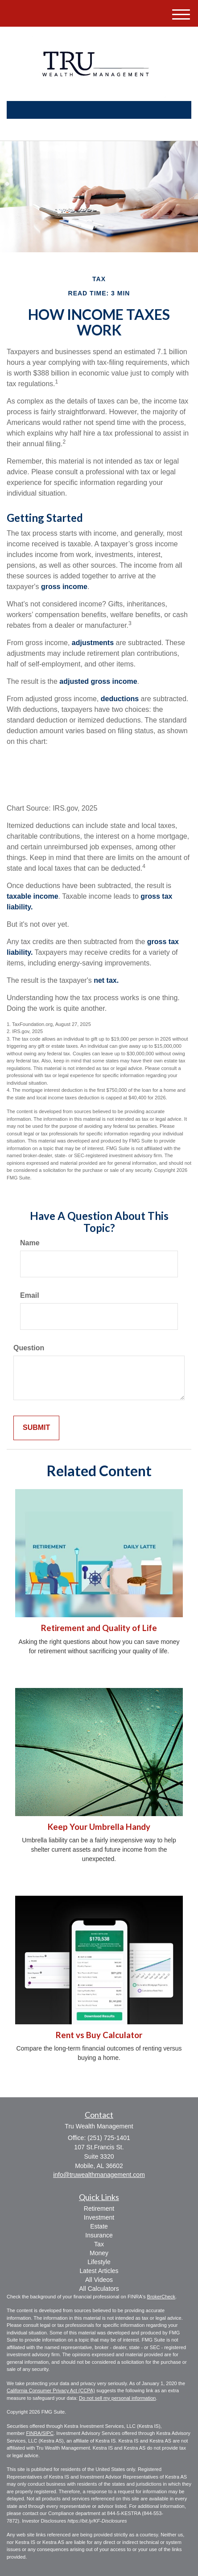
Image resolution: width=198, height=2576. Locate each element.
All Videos (99, 2279)
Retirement (99, 2208)
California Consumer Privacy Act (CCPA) (51, 2390)
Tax (99, 2244)
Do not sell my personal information (117, 2398)
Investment (99, 2217)
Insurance (98, 2235)
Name (30, 1243)
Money (99, 2253)
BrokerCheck (161, 2296)
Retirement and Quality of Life (99, 1628)
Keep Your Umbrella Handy (99, 1827)
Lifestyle (98, 2261)
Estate (99, 2226)
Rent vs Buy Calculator (99, 2035)
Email (29, 1295)
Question (28, 1348)
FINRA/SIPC (40, 2433)
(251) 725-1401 (99, 126)
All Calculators (99, 2288)
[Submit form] (36, 1428)
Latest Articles (98, 2270)
